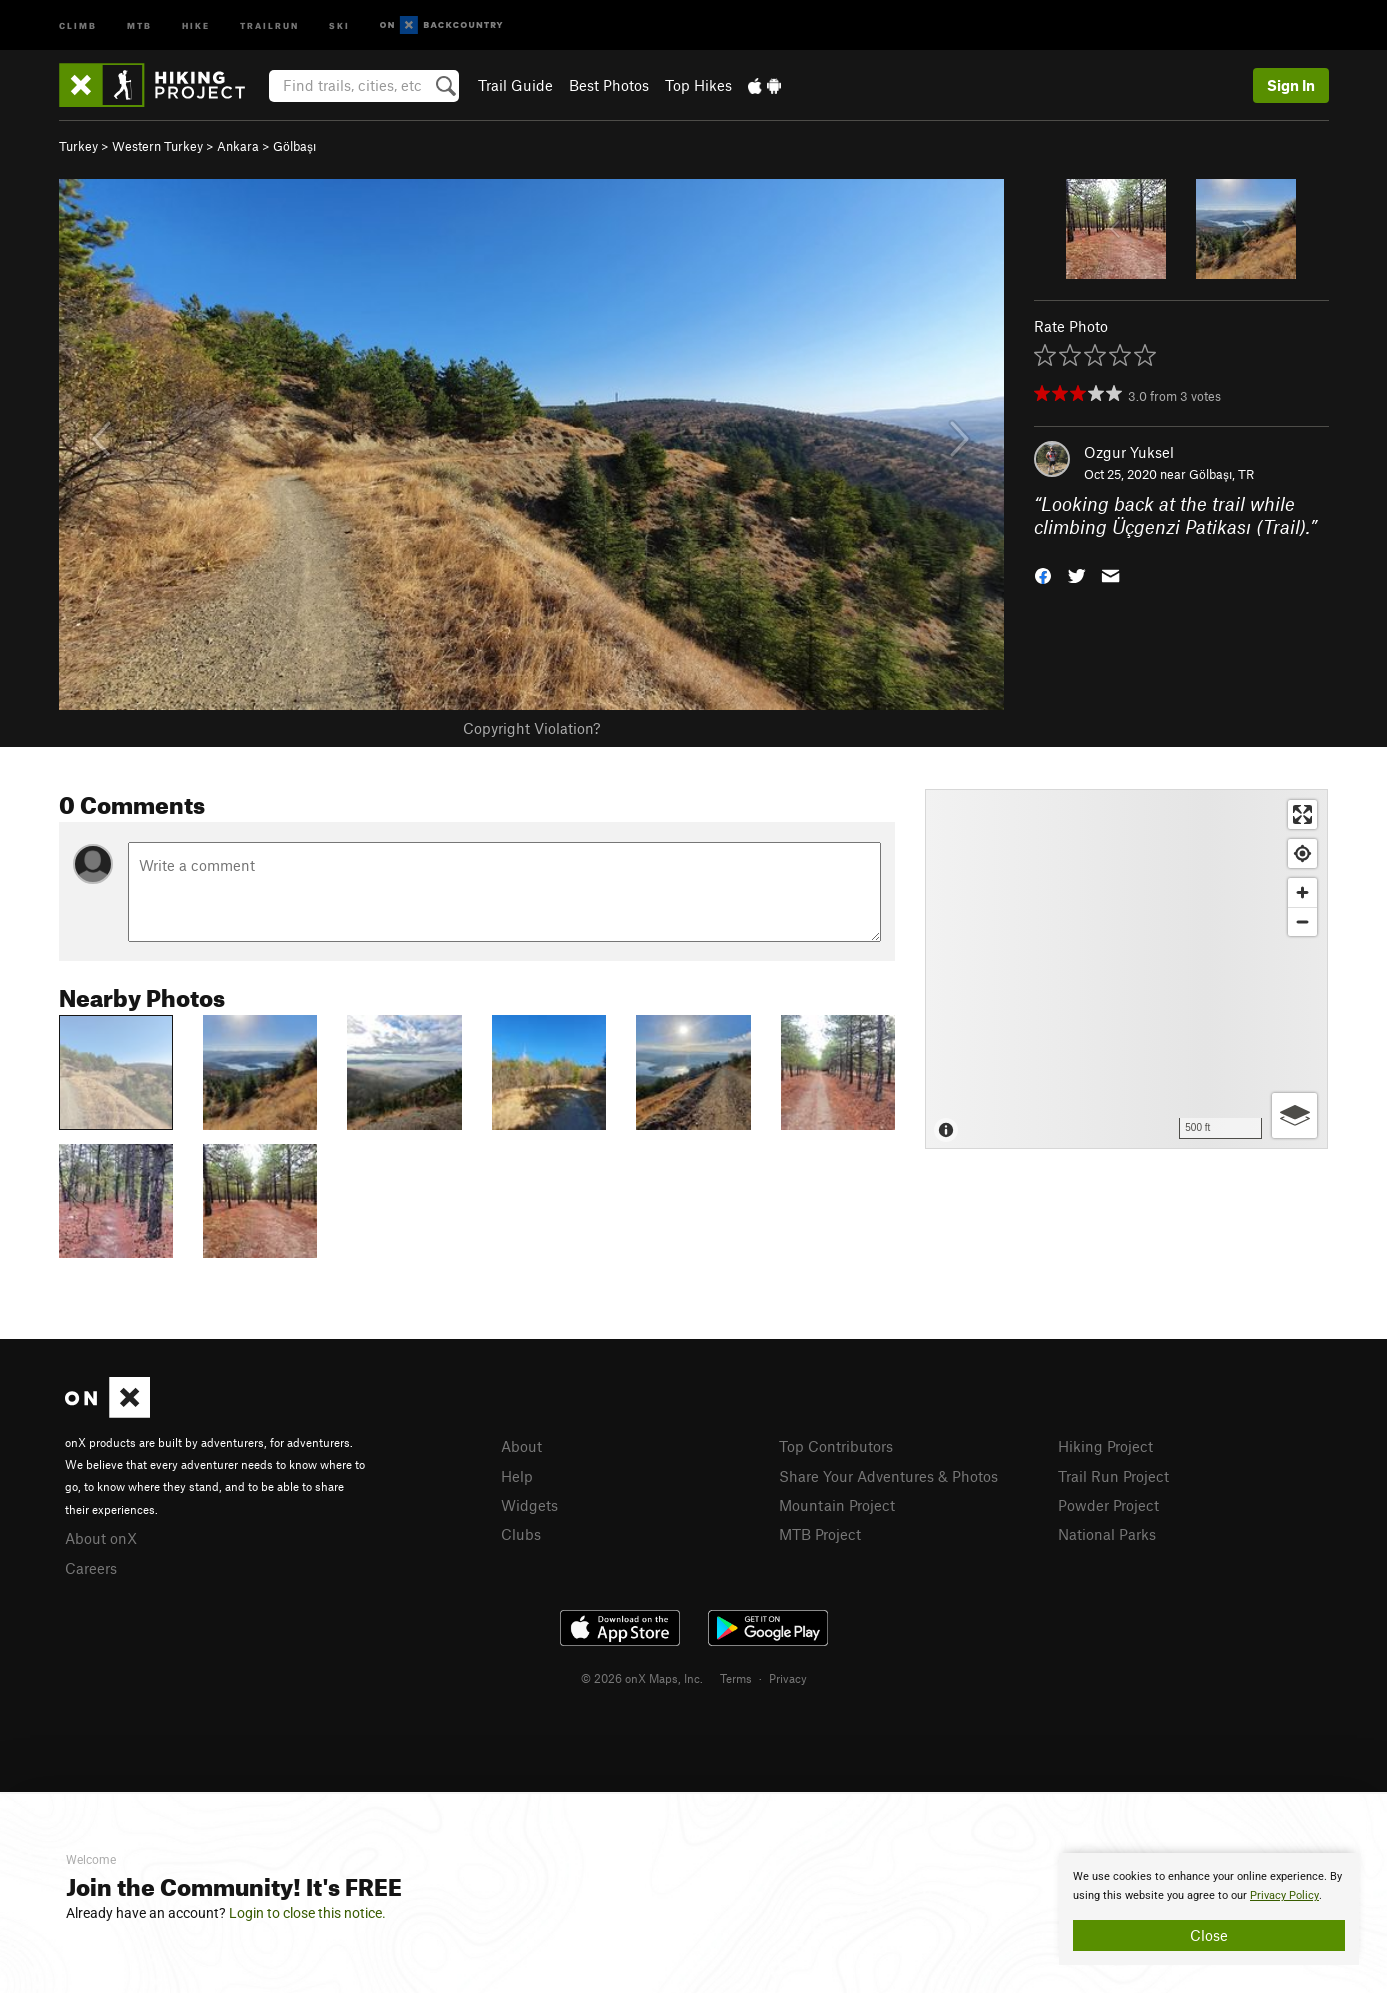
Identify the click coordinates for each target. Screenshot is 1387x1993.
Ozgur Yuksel (1129, 452)
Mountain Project (837, 1505)
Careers (91, 1568)
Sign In (1291, 85)
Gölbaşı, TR (1221, 474)
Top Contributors (836, 1446)
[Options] (1294, 1115)
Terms (736, 1678)
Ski (339, 24)
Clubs (521, 1534)
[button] (1043, 573)
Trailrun (269, 24)
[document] (1209, 1909)
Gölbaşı (294, 146)
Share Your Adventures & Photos (888, 1476)
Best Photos (609, 85)
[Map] (1126, 969)
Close (1209, 1935)
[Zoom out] (1302, 921)
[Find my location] (1302, 853)
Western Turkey (157, 146)
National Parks (1107, 1534)
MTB (139, 24)
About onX (101, 1538)
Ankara (238, 146)
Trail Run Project (1113, 1476)
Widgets (529, 1505)
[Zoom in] (1302, 892)
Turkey (78, 146)
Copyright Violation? (531, 728)
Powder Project (1108, 1505)
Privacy (788, 1678)
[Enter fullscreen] (1302, 814)
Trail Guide (515, 85)
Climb (78, 24)
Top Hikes (698, 85)
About (521, 1446)
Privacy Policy (1284, 1895)
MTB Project (820, 1534)
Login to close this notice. (307, 1913)
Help (517, 1476)
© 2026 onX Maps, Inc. (642, 1678)
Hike (196, 24)
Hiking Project (1105, 1446)
